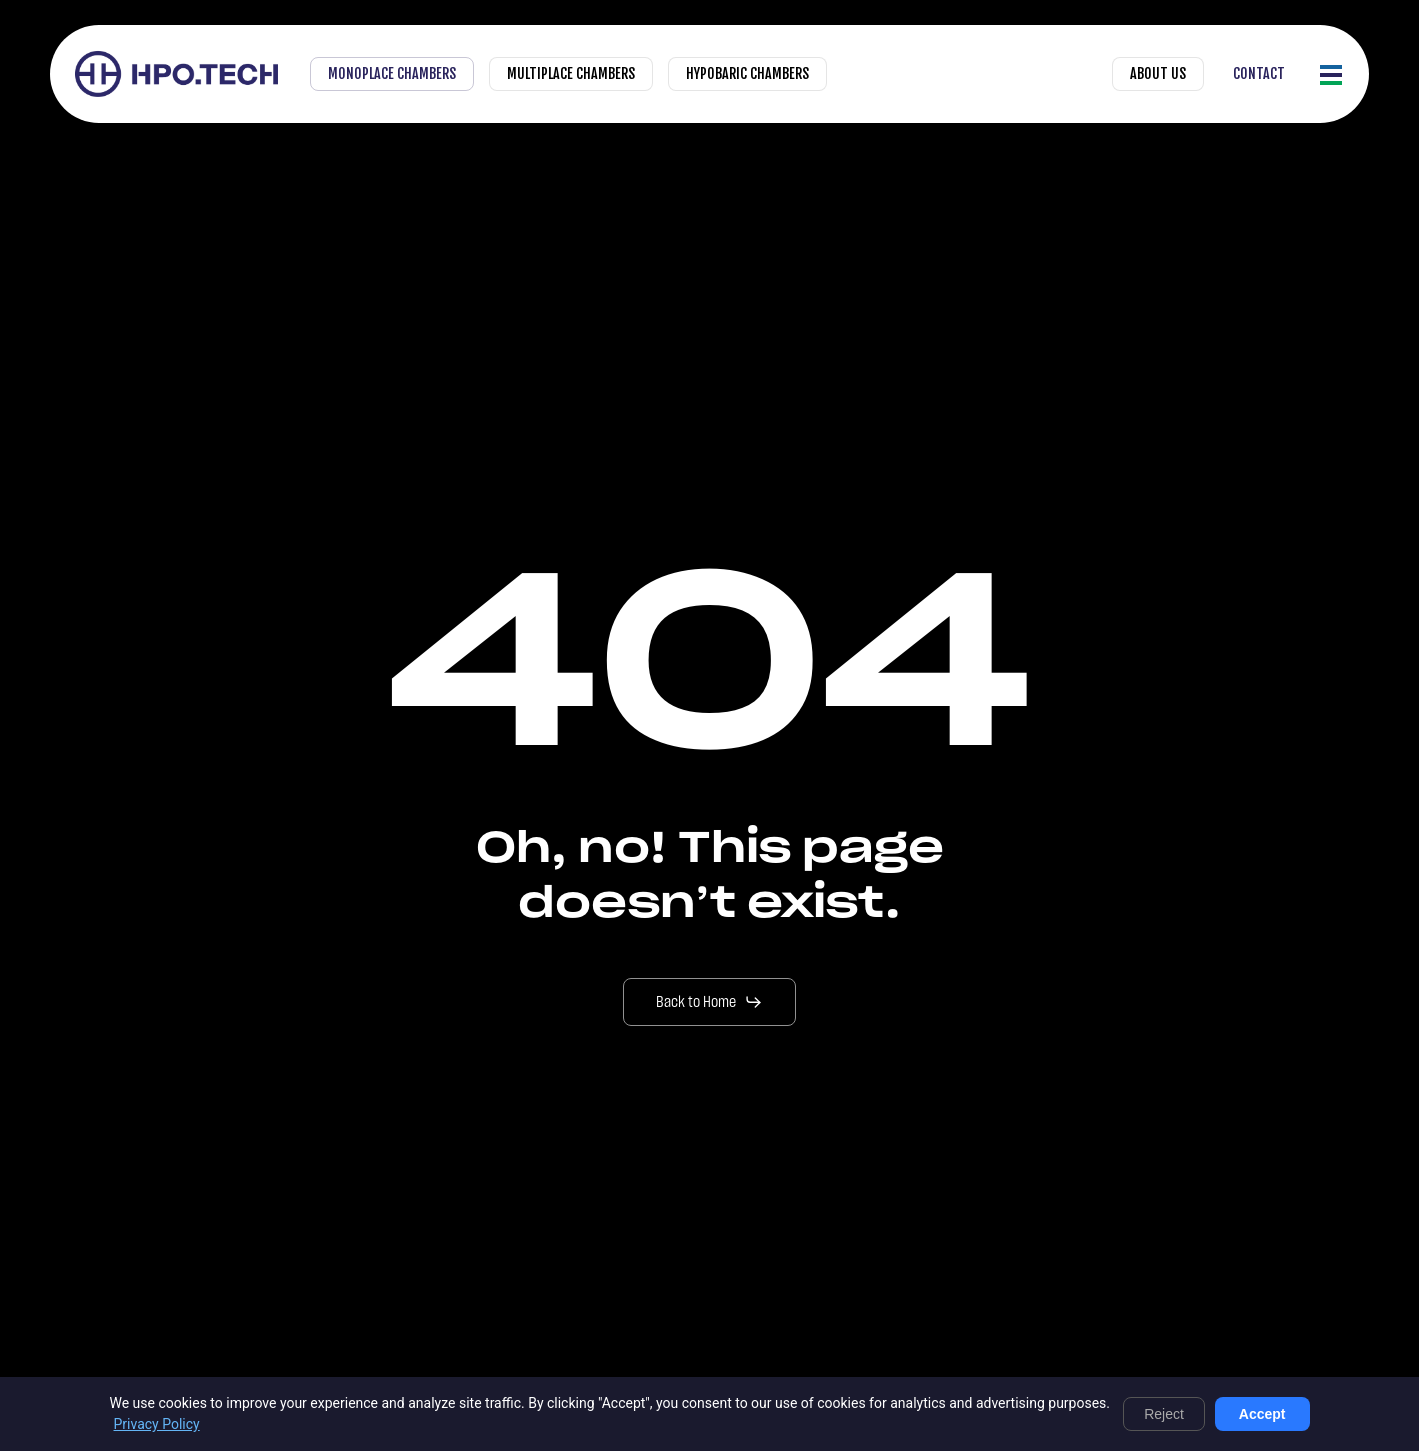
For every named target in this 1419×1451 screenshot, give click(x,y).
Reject (1164, 1414)
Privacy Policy (157, 1424)
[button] (1332, 74)
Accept (1262, 1414)
